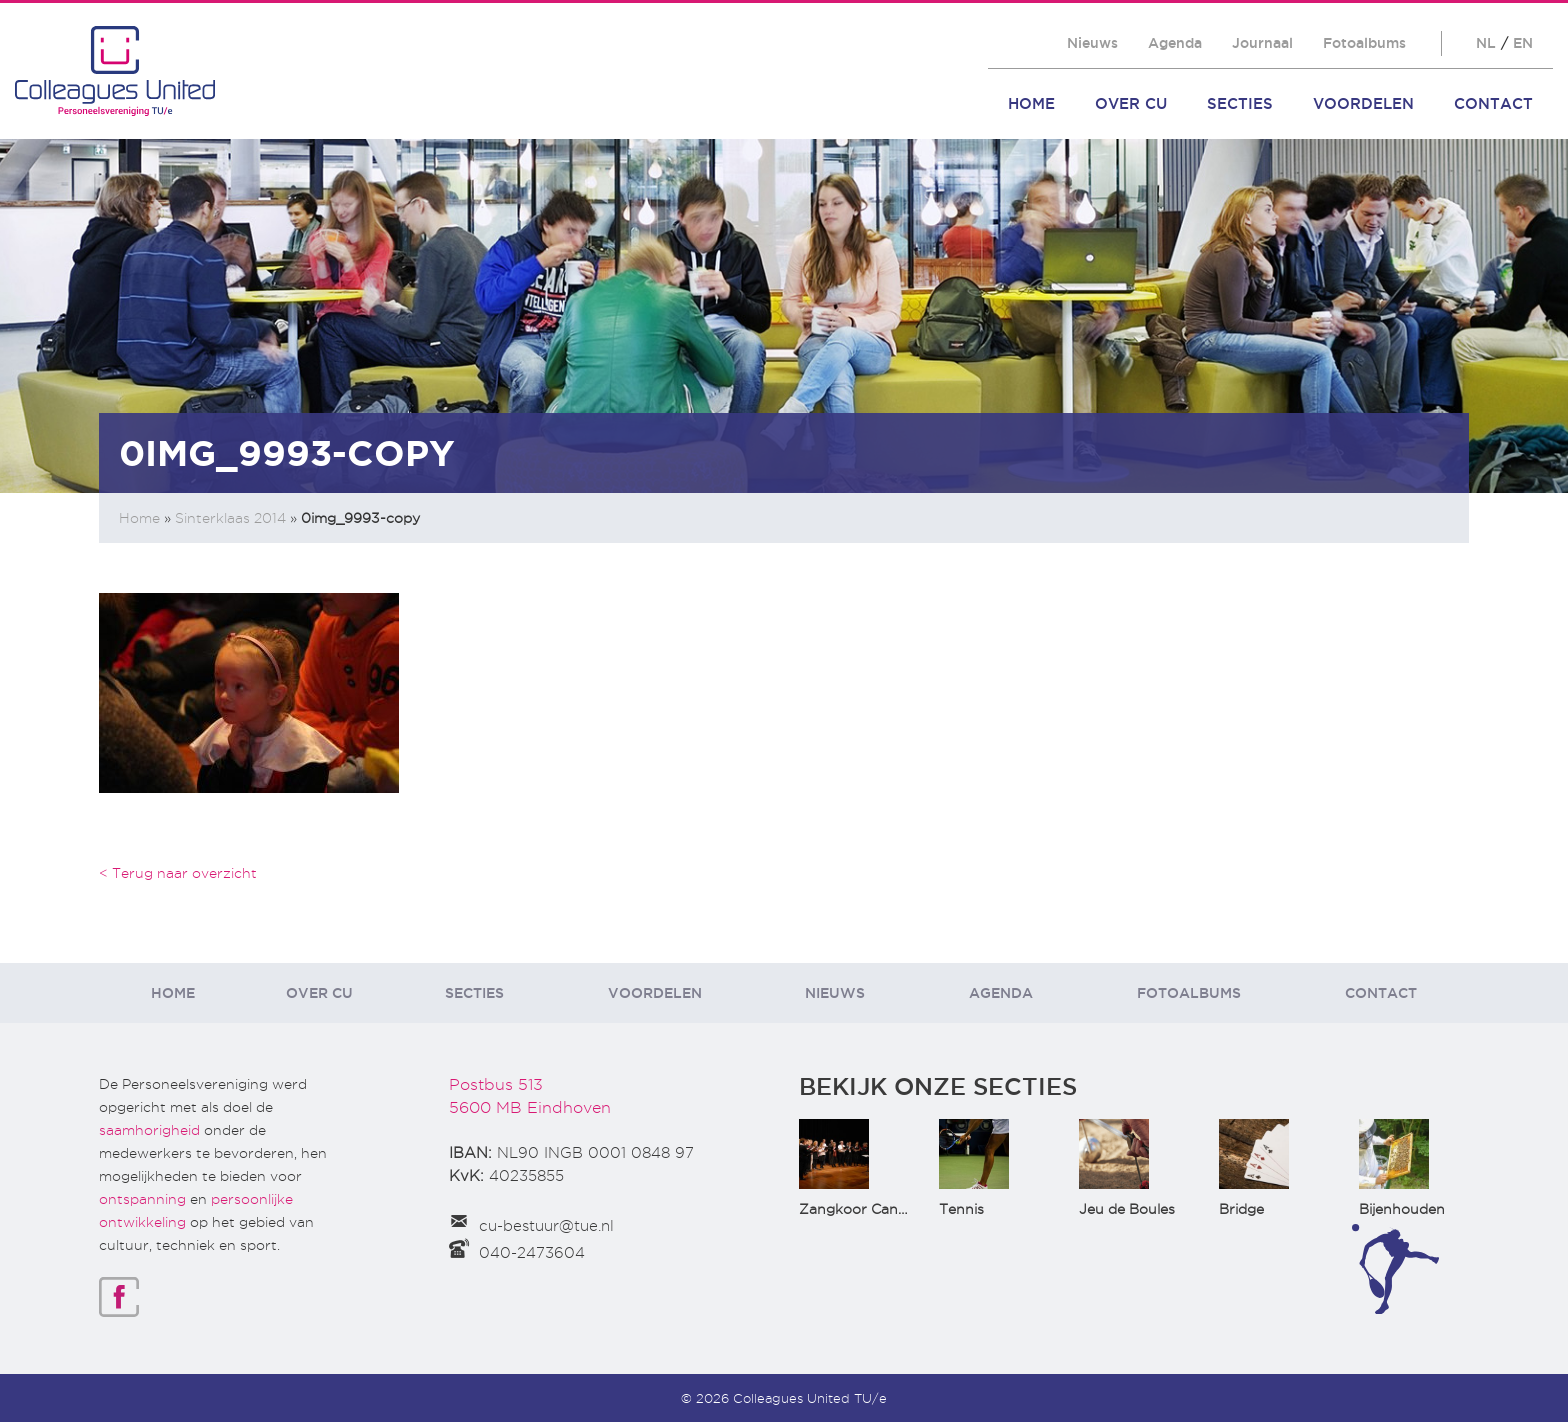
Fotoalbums (1364, 43)
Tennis (961, 1209)
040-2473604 (532, 1253)
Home (1031, 103)
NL (1486, 43)
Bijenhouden (1402, 1209)
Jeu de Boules (1127, 1209)
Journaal (1262, 43)
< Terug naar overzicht (178, 873)
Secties (1240, 103)
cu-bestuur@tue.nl (546, 1226)
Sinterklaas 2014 (230, 518)
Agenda (1175, 43)
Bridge (1241, 1209)
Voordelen (1363, 103)
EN (1523, 43)
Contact (1493, 103)
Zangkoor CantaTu (864, 1209)
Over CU (1131, 103)
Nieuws (1092, 43)
